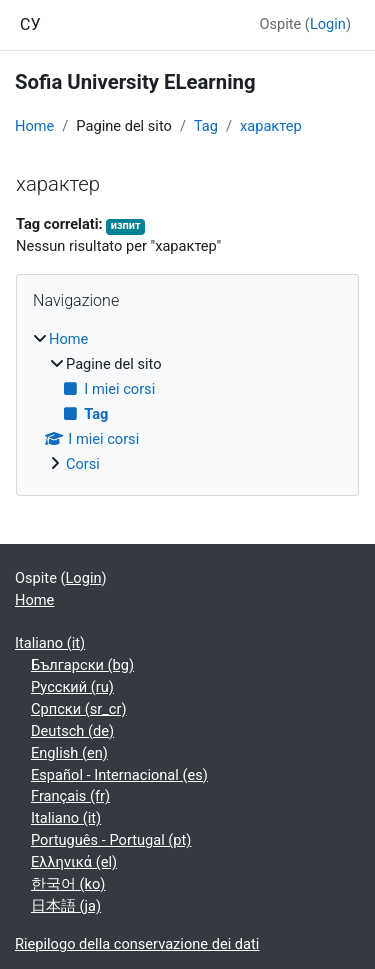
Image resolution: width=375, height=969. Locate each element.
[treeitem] (187, 402)
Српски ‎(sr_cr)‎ (79, 709)
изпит (126, 225)
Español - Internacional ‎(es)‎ (119, 775)
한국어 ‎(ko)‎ (68, 884)
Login (328, 24)
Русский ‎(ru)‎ (72, 687)
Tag (206, 126)
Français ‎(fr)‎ (70, 796)
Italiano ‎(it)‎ (50, 643)
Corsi (83, 464)
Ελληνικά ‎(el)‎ (74, 862)
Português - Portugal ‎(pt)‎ (111, 840)
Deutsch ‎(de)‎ (72, 731)
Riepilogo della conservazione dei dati (137, 944)
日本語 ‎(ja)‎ (66, 906)
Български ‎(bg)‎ (82, 665)
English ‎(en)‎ (69, 753)
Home (34, 126)
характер (271, 126)
